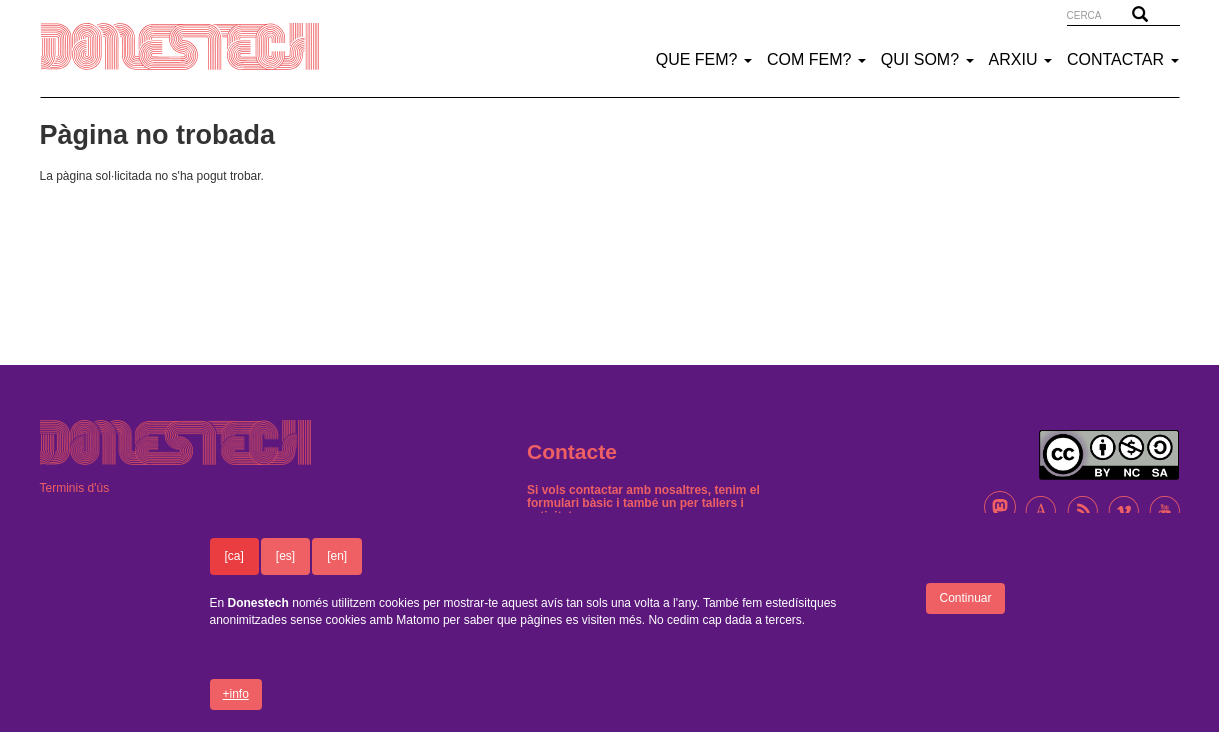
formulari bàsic (570, 503)
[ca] (234, 569)
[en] (337, 569)
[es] (285, 569)
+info (236, 706)
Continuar (965, 611)
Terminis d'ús (75, 488)
